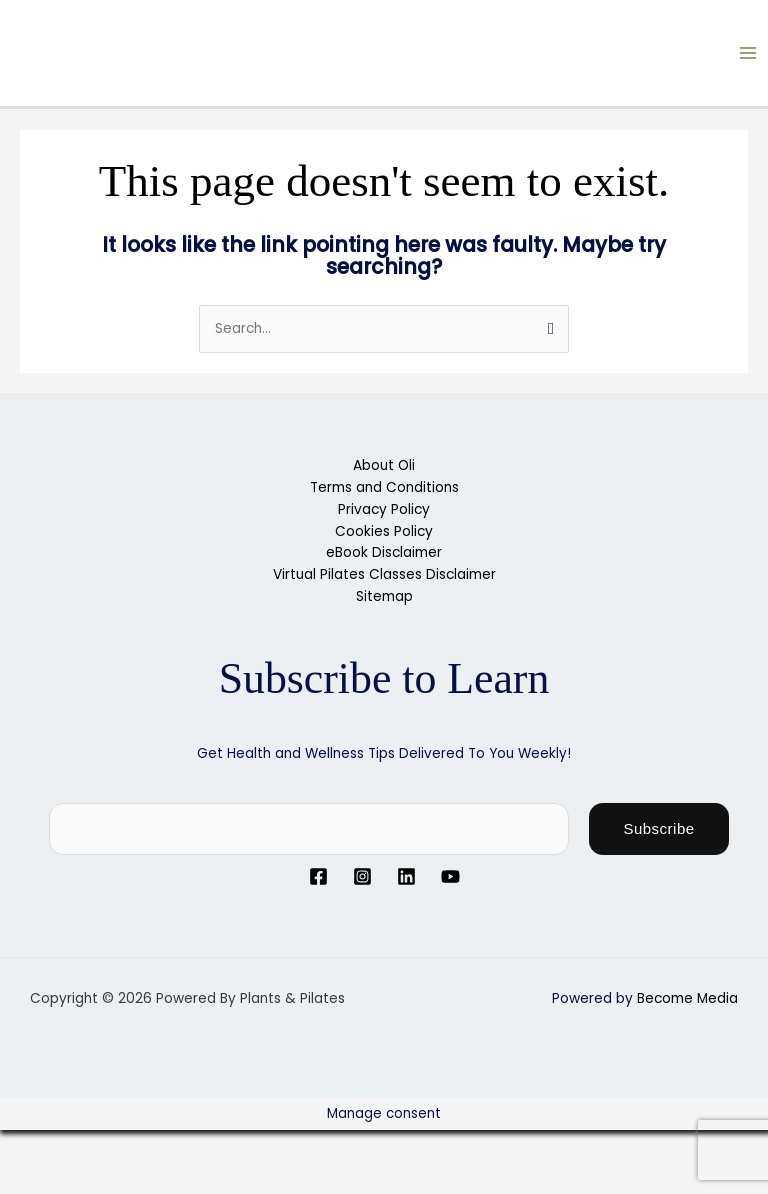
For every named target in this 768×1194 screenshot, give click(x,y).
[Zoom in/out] (30, 1146)
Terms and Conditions (384, 487)
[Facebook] (318, 876)
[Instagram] (362, 876)
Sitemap (384, 596)
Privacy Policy (384, 509)
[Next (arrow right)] (94, 1178)
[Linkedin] (406, 876)
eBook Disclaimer (384, 552)
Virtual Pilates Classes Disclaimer (384, 574)
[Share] (158, 1146)
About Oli (384, 465)
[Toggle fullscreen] (94, 1146)
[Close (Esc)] (222, 1146)
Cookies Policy (384, 531)
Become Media (687, 998)
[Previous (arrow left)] (30, 1178)
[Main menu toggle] (748, 53)
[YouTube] (450, 876)
